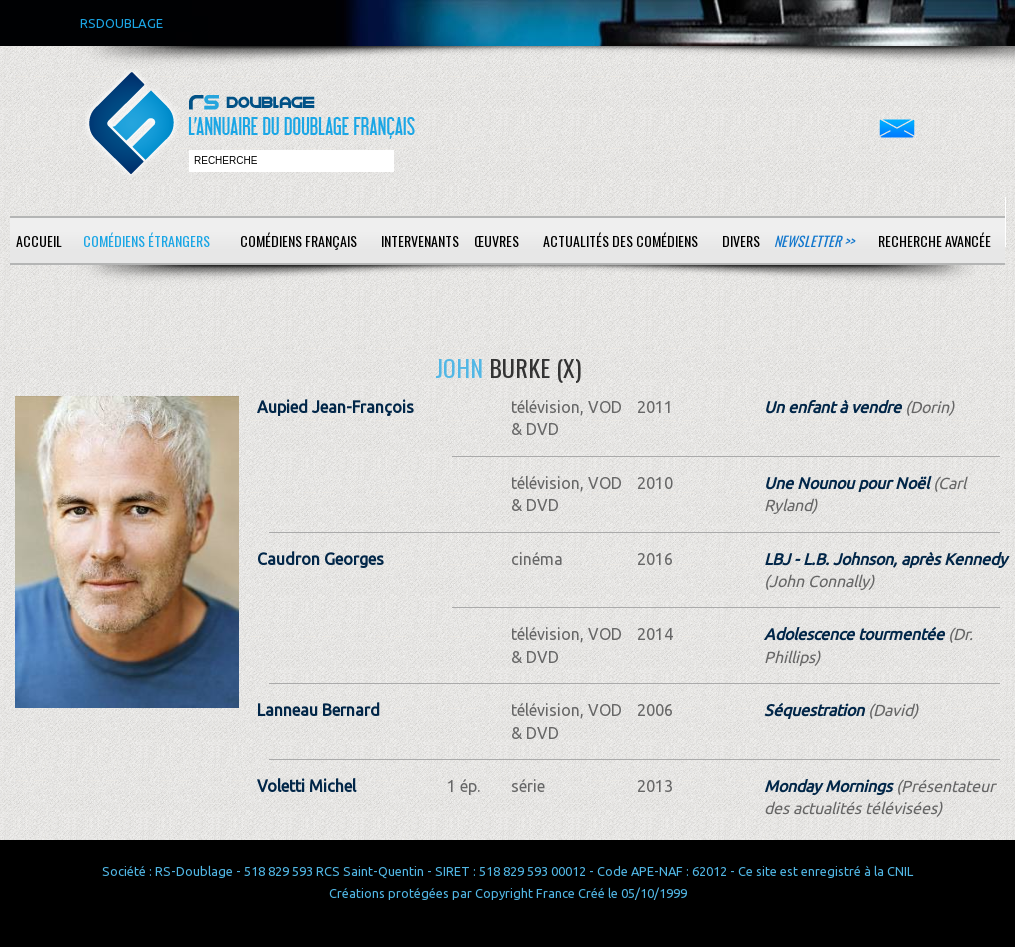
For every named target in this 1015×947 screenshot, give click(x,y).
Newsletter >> (814, 240)
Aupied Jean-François (335, 407)
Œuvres (496, 240)
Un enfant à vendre (832, 407)
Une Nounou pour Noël (846, 483)
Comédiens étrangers (146, 240)
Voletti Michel (306, 786)
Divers (741, 240)
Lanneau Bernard (318, 710)
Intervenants (420, 240)
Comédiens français (298, 240)
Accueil (39, 240)
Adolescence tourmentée (854, 634)
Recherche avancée (934, 240)
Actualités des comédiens (620, 240)
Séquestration (814, 710)
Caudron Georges (320, 559)
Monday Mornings (828, 786)
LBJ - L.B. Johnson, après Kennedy (885, 559)
